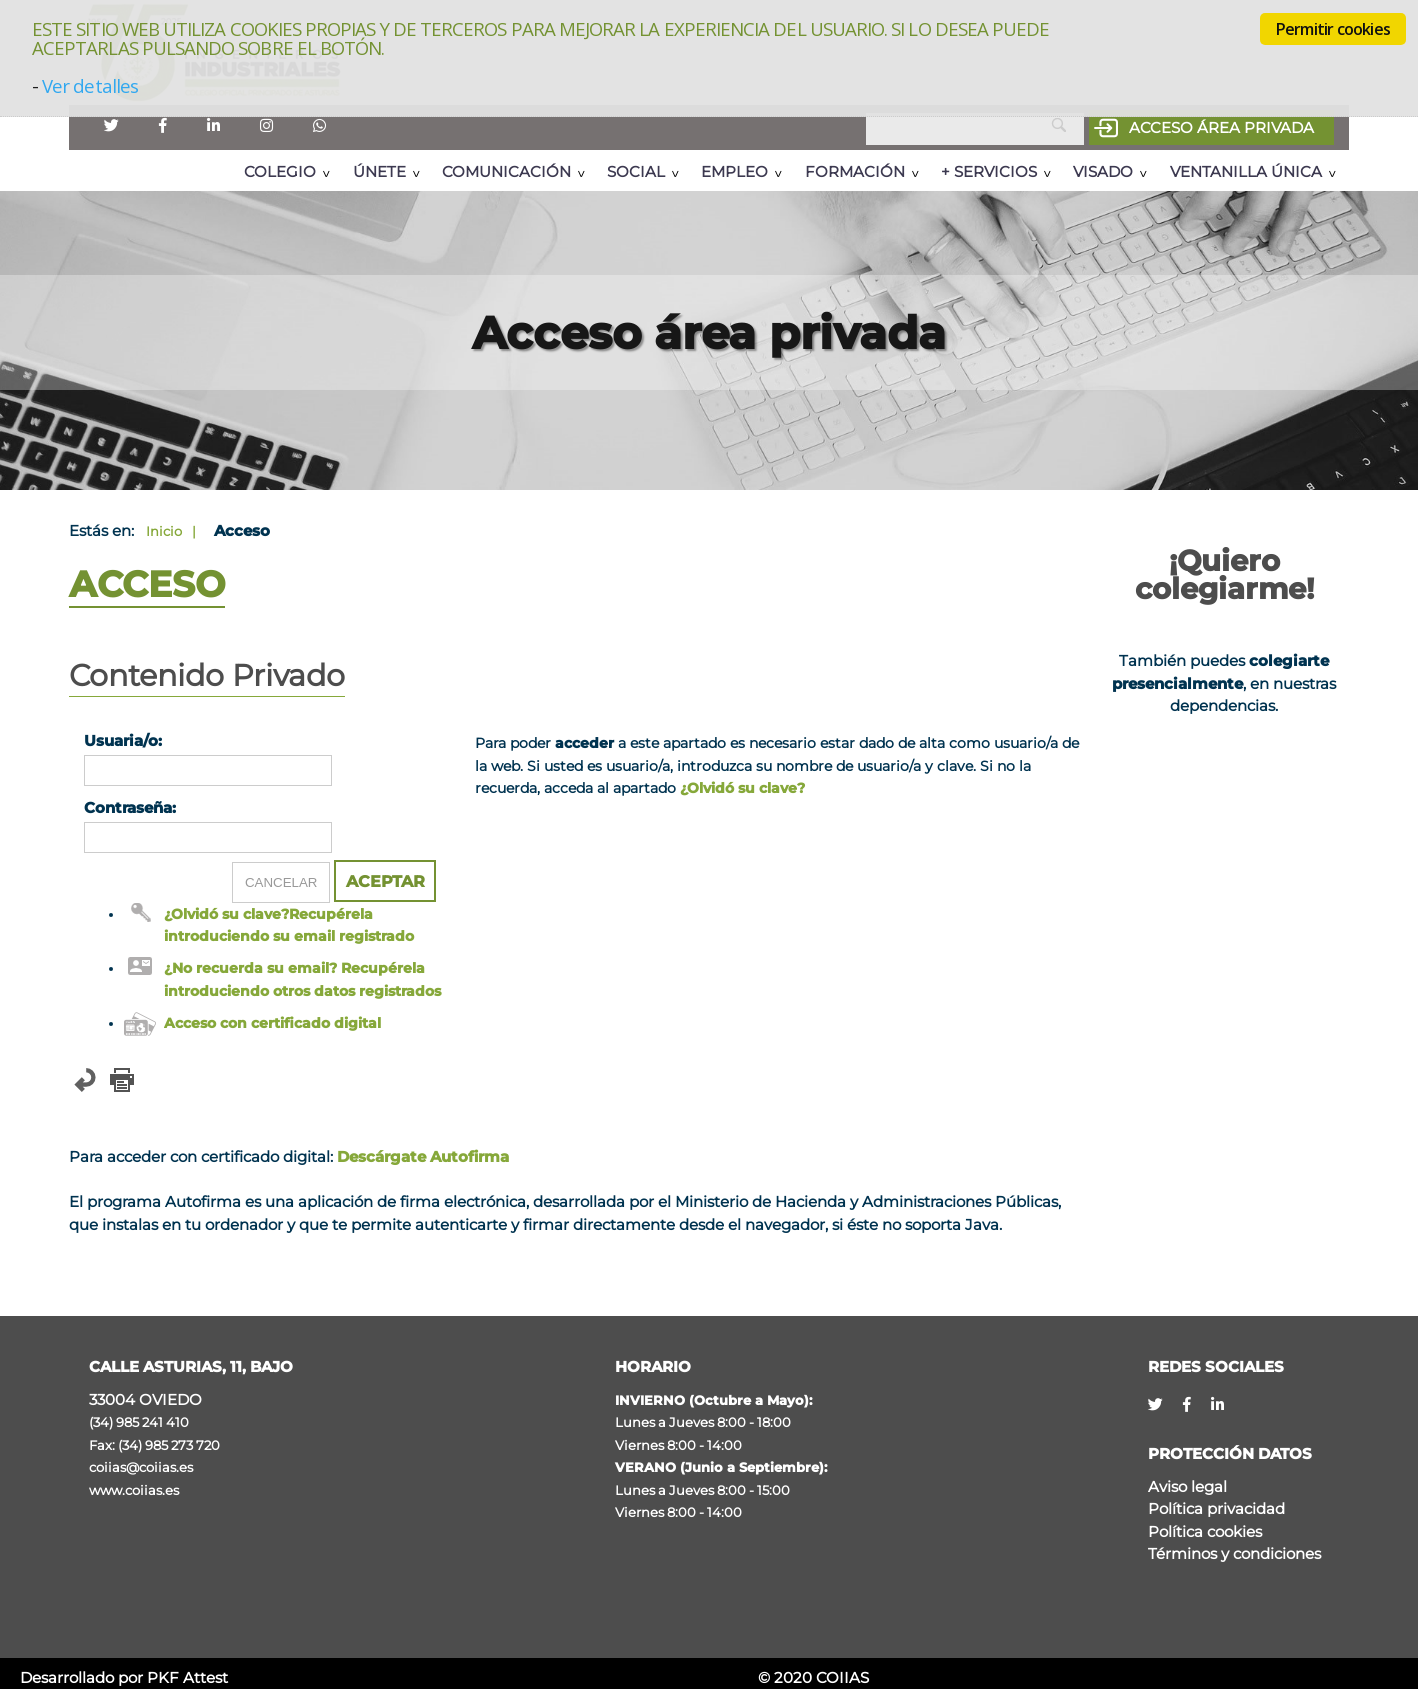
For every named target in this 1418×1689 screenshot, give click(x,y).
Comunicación (506, 171)
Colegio (280, 171)
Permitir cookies (1333, 29)
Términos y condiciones (1234, 1553)
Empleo (734, 171)
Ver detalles (90, 85)
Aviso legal (1187, 1486)
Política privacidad (1216, 1508)
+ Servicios (989, 171)
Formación (855, 171)
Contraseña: (130, 807)
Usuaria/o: (123, 740)
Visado (1103, 171)
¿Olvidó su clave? (742, 788)
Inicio (164, 531)
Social (636, 171)
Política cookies (1205, 1531)
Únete (379, 171)
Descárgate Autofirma (423, 1156)
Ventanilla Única (1246, 171)
